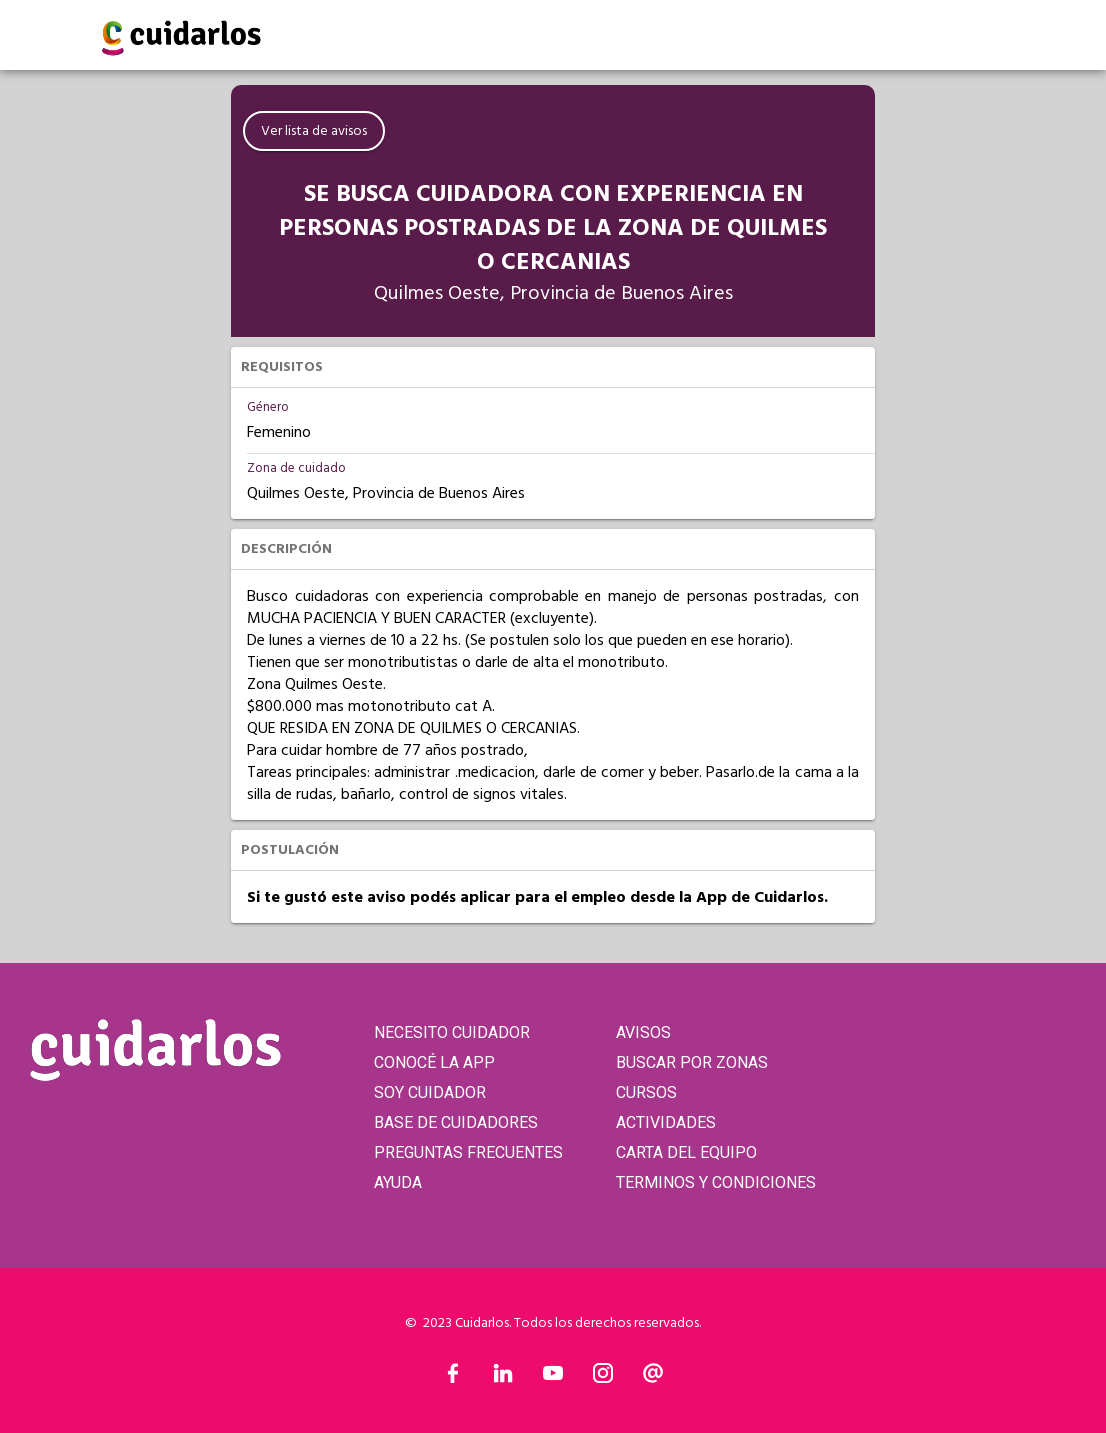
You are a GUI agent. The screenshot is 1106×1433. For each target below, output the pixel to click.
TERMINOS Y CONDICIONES (716, 1182)
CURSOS (646, 1092)
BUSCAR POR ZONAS (692, 1062)
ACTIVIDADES (666, 1122)
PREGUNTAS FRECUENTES (468, 1152)
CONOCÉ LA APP (434, 1062)
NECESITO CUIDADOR (452, 1032)
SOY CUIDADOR (430, 1092)
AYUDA (398, 1182)
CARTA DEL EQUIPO (686, 1152)
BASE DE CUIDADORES (456, 1122)
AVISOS (643, 1032)
